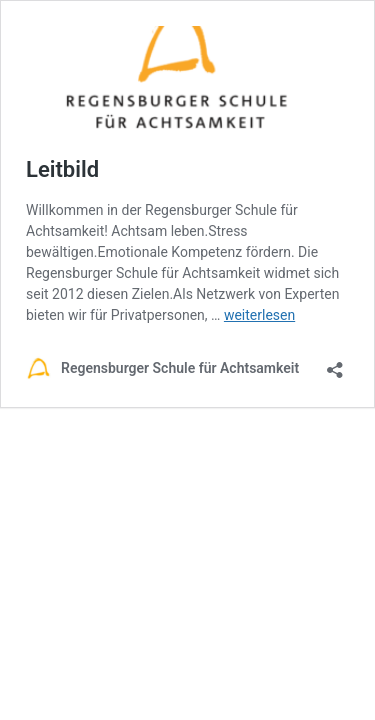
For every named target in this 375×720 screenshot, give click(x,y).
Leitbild (62, 169)
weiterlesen (259, 315)
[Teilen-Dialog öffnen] (335, 363)
